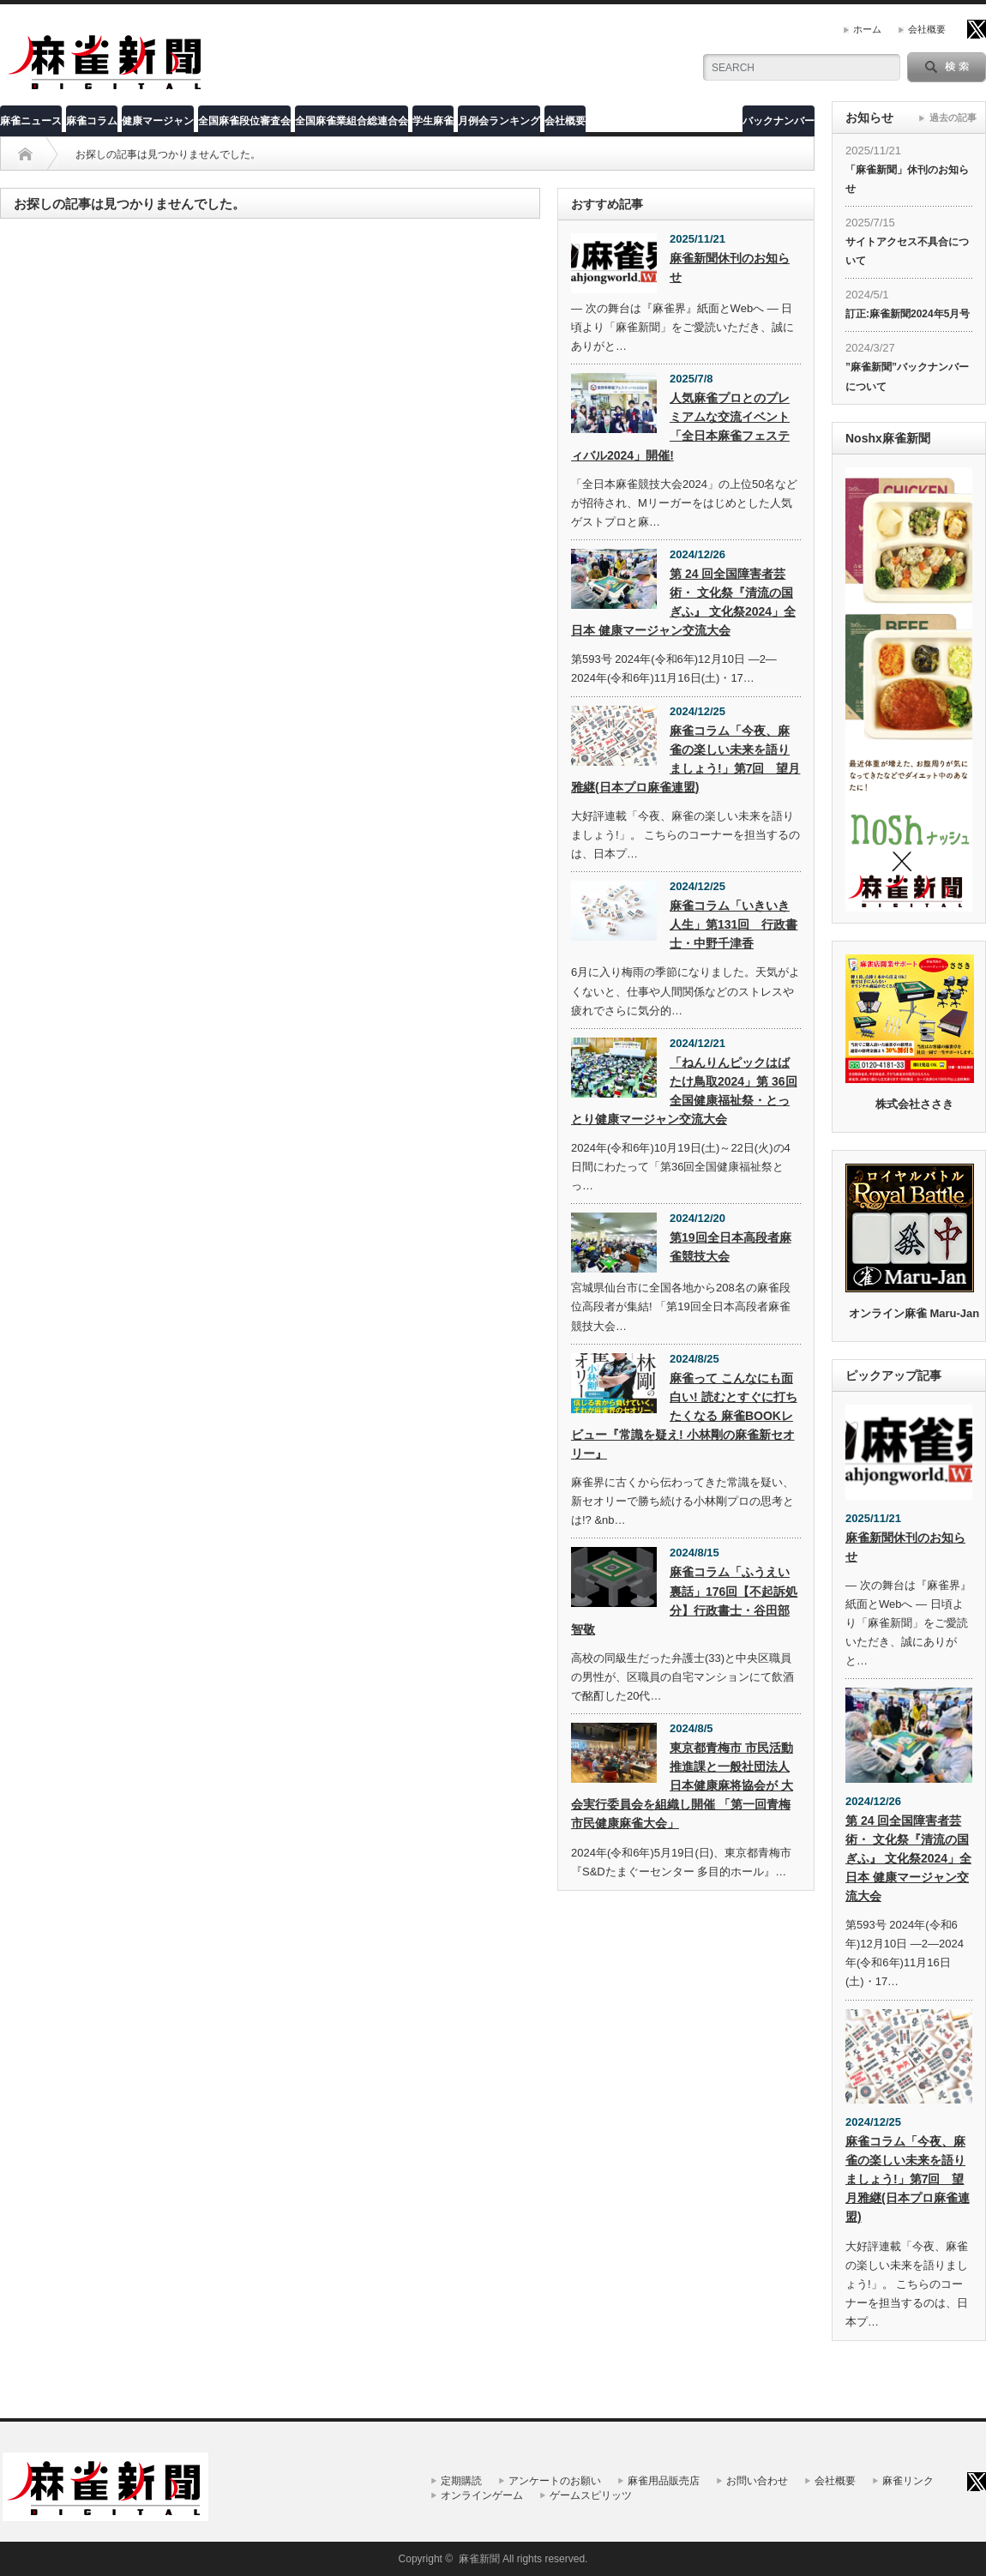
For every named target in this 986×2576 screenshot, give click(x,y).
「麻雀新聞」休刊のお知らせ (907, 179)
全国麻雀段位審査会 (244, 121)
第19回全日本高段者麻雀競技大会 (730, 1247)
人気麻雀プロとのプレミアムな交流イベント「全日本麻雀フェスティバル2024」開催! (680, 426)
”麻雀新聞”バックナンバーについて (907, 376)
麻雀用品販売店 (664, 2481)
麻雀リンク (908, 2481)
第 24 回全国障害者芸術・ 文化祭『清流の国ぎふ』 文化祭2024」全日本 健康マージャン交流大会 (683, 602)
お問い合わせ (757, 2481)
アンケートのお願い (554, 2481)
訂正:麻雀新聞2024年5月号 (907, 314)
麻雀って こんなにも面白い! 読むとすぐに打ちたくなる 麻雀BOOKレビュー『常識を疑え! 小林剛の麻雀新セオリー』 (684, 1415)
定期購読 (461, 2481)
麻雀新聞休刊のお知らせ (730, 267)
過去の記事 (953, 117)
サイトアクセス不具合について (907, 251)
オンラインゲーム (482, 2495)
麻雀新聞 (479, 2559)
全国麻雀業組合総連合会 (351, 121)
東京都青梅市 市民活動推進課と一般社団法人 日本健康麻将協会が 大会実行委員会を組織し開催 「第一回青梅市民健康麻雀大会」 (682, 1785)
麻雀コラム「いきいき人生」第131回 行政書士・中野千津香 (733, 924)
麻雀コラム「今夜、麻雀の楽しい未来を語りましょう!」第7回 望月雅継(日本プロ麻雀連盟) (685, 759)
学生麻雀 (433, 121)
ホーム (867, 29)
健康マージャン (158, 121)
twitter (976, 29)
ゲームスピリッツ (591, 2495)
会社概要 (927, 29)
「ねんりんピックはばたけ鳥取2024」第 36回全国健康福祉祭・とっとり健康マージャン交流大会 (684, 1091)
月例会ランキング (499, 121)
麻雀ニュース (31, 121)
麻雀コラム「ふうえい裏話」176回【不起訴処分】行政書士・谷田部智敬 (684, 1600)
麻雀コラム (91, 121)
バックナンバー (779, 121)
